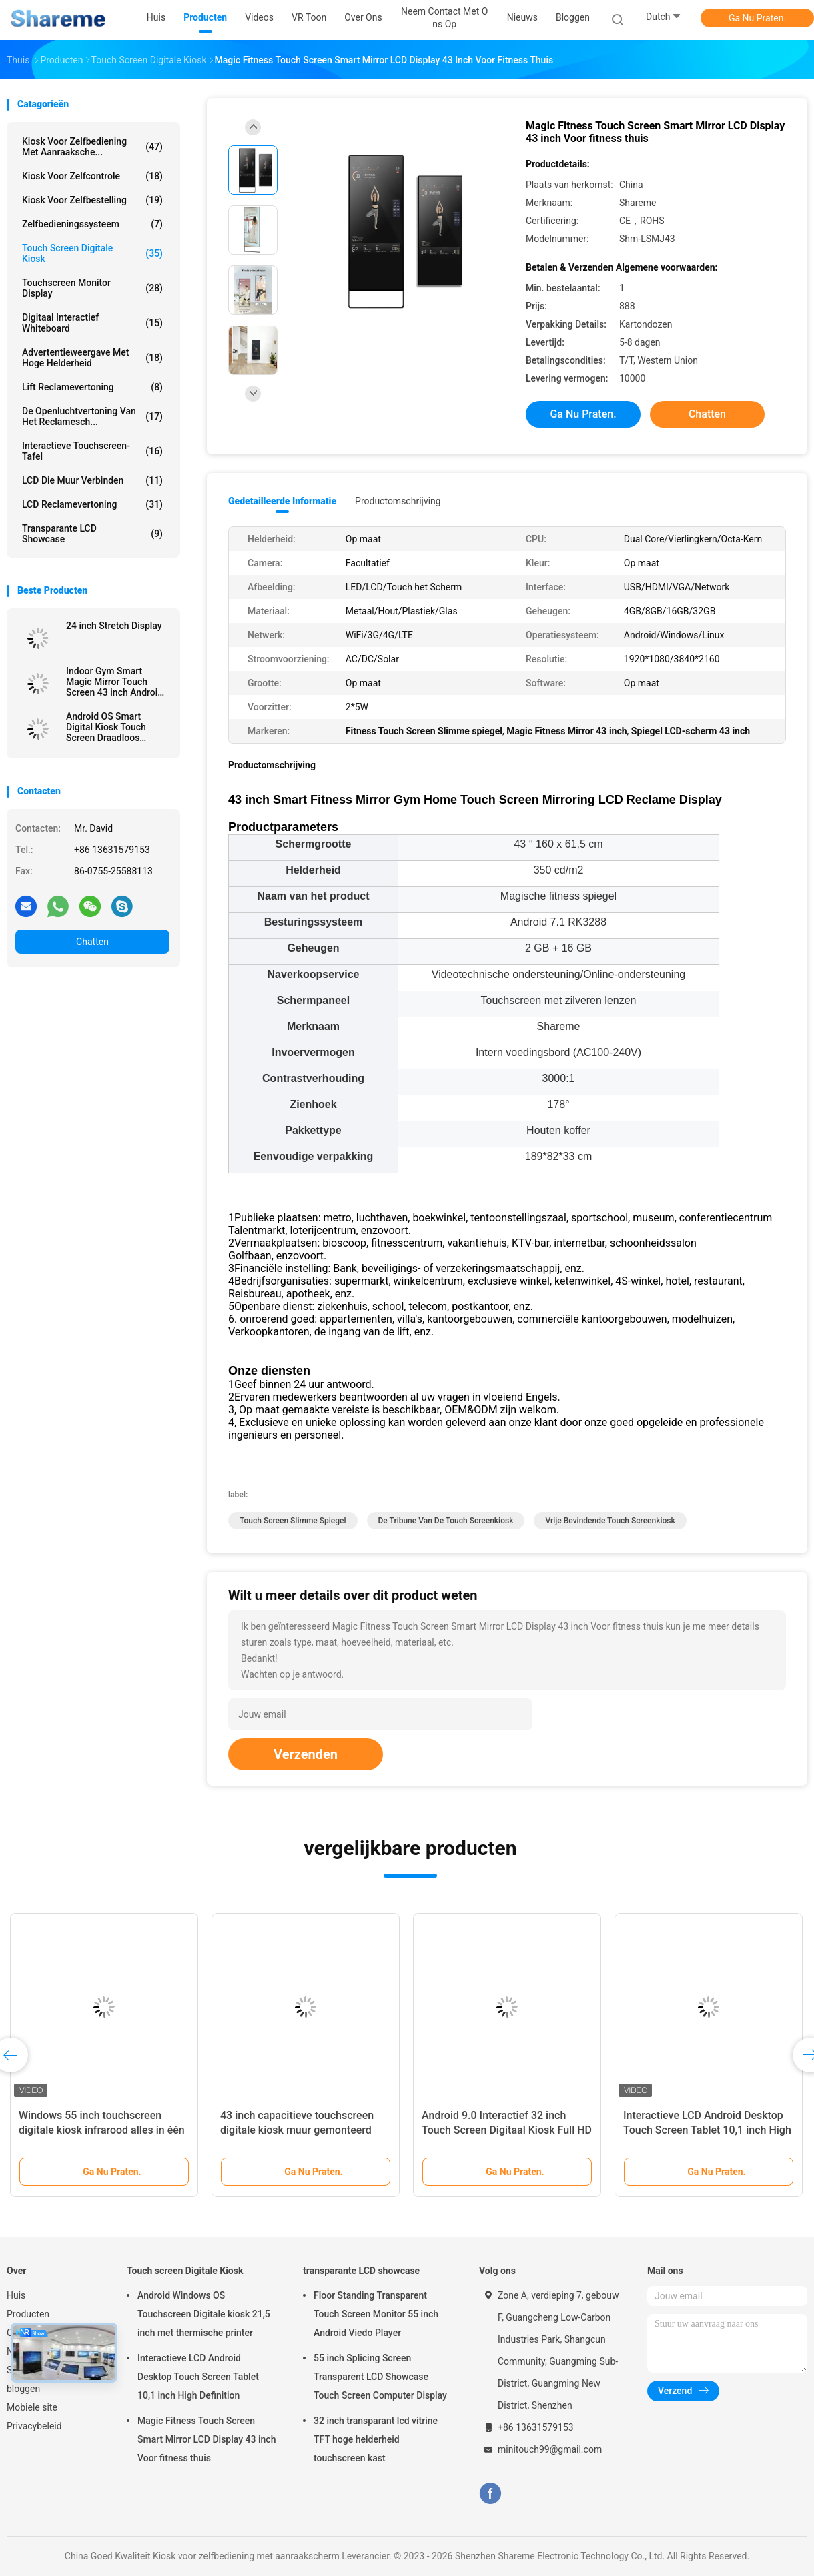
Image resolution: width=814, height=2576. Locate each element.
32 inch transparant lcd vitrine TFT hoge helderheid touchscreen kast (376, 2439)
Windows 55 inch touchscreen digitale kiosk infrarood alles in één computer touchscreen (102, 2130)
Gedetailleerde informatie (282, 501)
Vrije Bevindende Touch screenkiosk (610, 1520)
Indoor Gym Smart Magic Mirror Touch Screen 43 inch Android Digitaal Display (114, 682)
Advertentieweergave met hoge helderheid (92, 357)
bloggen (23, 2388)
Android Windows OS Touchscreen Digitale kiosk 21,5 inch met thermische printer (203, 2314)
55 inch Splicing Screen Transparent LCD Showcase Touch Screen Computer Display (380, 2377)
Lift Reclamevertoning (92, 387)
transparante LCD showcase (92, 533)
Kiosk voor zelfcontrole (92, 176)
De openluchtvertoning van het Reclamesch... (92, 416)
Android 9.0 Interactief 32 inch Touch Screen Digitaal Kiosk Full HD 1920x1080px (507, 2130)
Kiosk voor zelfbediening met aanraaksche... (92, 146)
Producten (28, 2314)
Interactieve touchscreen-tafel (92, 451)
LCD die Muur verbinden (92, 480)
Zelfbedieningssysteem (92, 224)
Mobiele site (32, 2407)
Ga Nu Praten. (757, 18)
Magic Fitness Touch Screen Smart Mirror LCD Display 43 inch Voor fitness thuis (206, 2439)
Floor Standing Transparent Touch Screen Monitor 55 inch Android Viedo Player (376, 2314)
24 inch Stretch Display (114, 625)
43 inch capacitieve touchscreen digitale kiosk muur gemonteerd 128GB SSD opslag (297, 2130)
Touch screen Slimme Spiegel (293, 1520)
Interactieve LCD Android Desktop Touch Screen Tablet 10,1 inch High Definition (707, 2130)
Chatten (92, 941)
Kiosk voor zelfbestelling (92, 200)
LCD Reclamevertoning (92, 504)
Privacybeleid (34, 2426)
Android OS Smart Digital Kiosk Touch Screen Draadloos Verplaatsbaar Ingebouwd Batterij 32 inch (111, 727)
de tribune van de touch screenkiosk (446, 1520)
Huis (16, 2295)
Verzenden (306, 1754)
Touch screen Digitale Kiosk (92, 253)
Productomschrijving (398, 501)
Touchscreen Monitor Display (92, 288)
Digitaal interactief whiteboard (92, 323)
